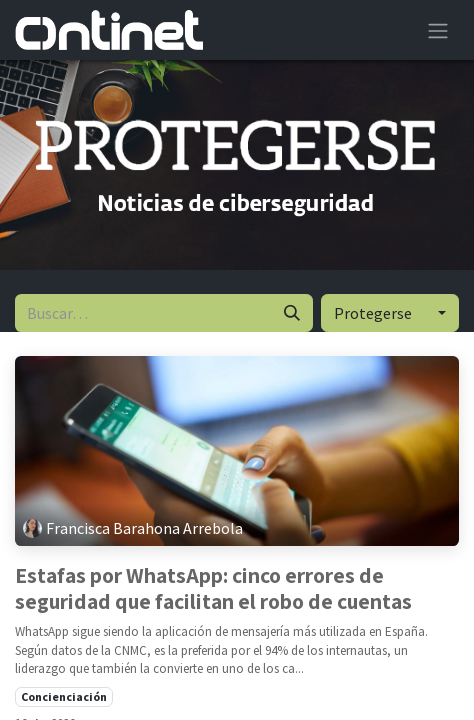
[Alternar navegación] (438, 30)
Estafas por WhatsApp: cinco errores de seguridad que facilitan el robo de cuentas (213, 588)
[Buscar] (292, 313)
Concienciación (64, 696)
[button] (390, 313)
